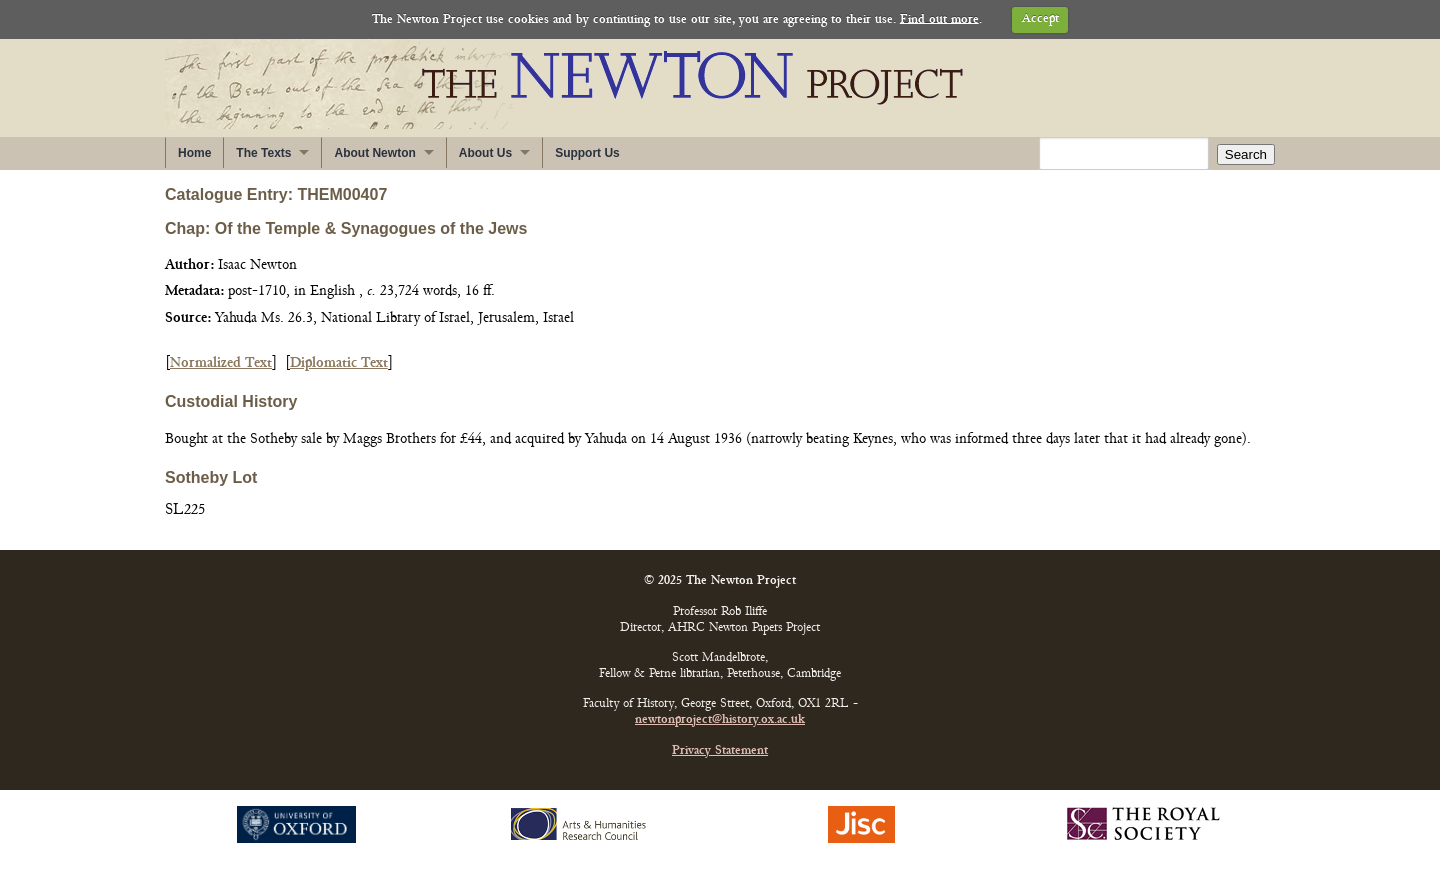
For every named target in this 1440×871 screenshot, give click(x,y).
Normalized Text (221, 363)
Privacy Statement (720, 751)
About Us (485, 153)
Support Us (587, 153)
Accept (1040, 19)
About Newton (374, 153)
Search (1246, 154)
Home (194, 153)
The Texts (263, 153)
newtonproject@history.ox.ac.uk (720, 720)
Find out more (939, 19)
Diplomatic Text (339, 363)
